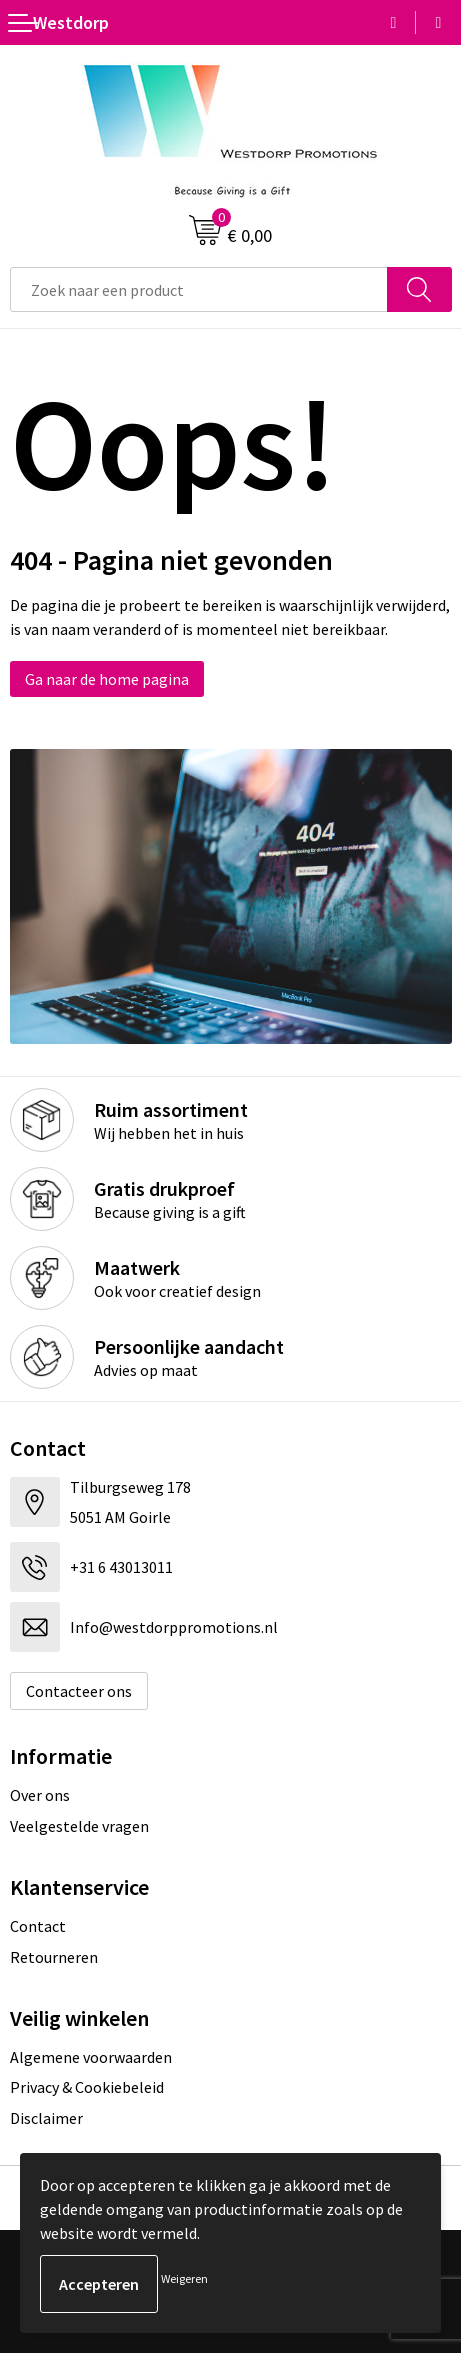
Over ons (40, 1795)
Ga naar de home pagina (107, 679)
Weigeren (184, 2278)
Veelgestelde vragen (79, 1826)
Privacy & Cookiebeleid (87, 2087)
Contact (38, 1926)
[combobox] (199, 289)
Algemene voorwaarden (91, 2057)
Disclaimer (46, 2118)
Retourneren (54, 1957)
